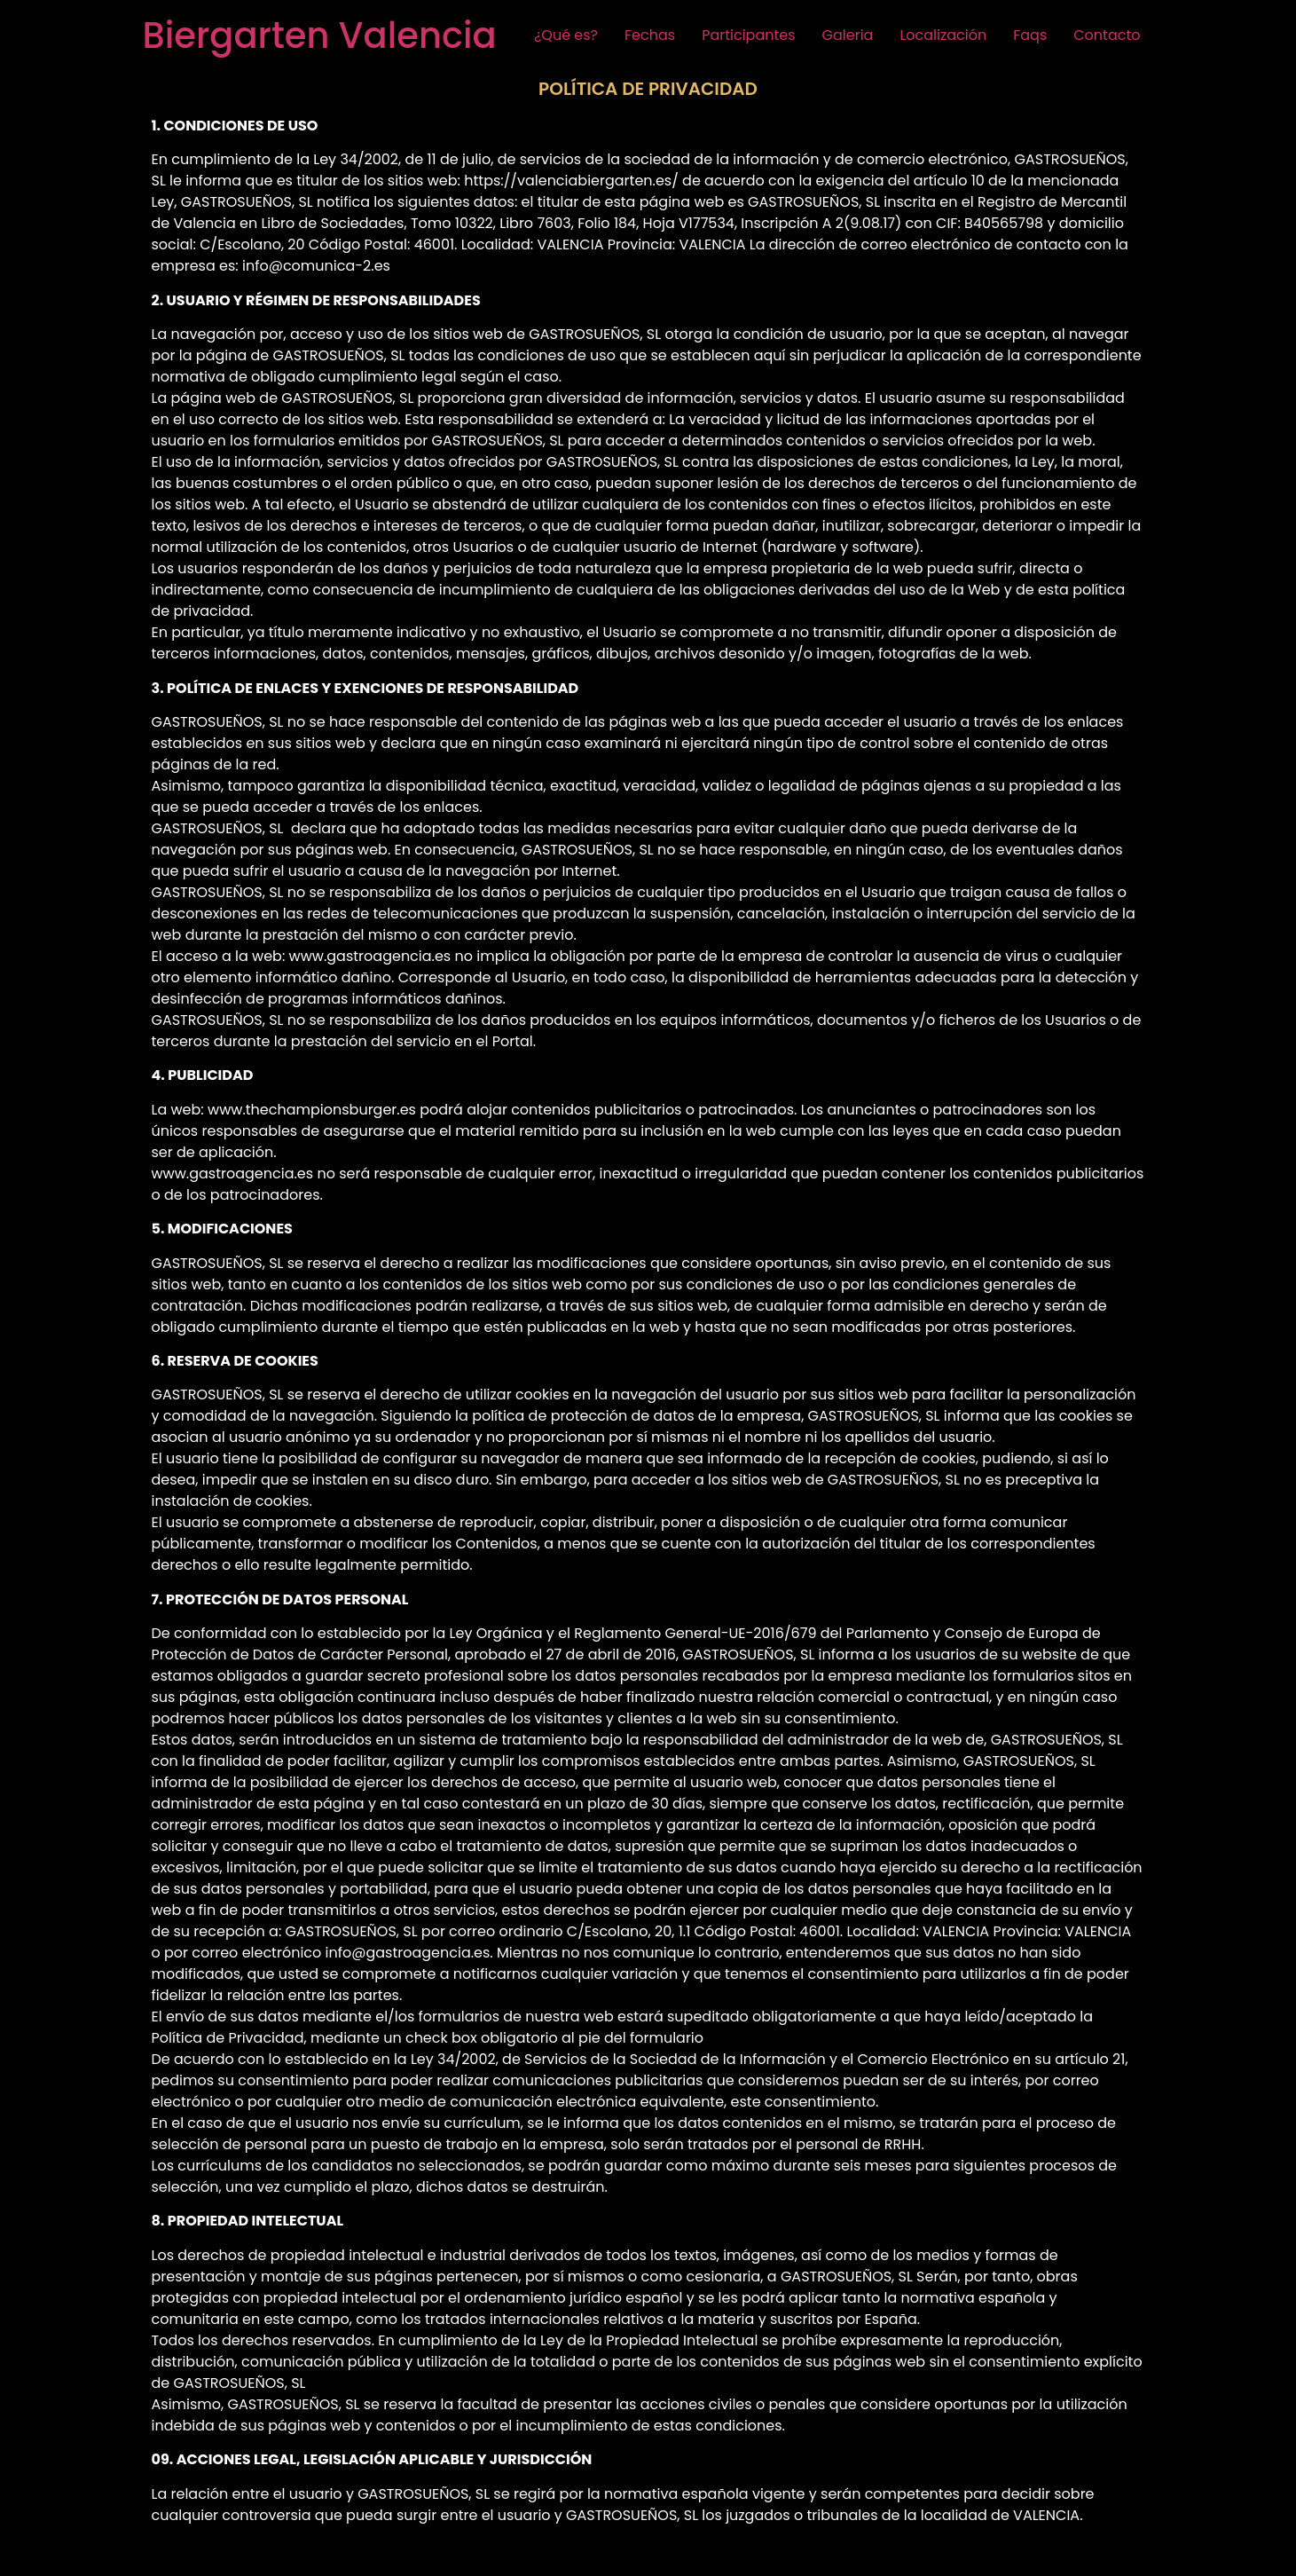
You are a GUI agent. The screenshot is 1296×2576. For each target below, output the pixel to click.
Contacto (1106, 35)
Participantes (748, 35)
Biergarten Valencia (320, 35)
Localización (942, 35)
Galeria (848, 35)
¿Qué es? (566, 35)
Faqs (1030, 35)
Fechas (649, 35)
